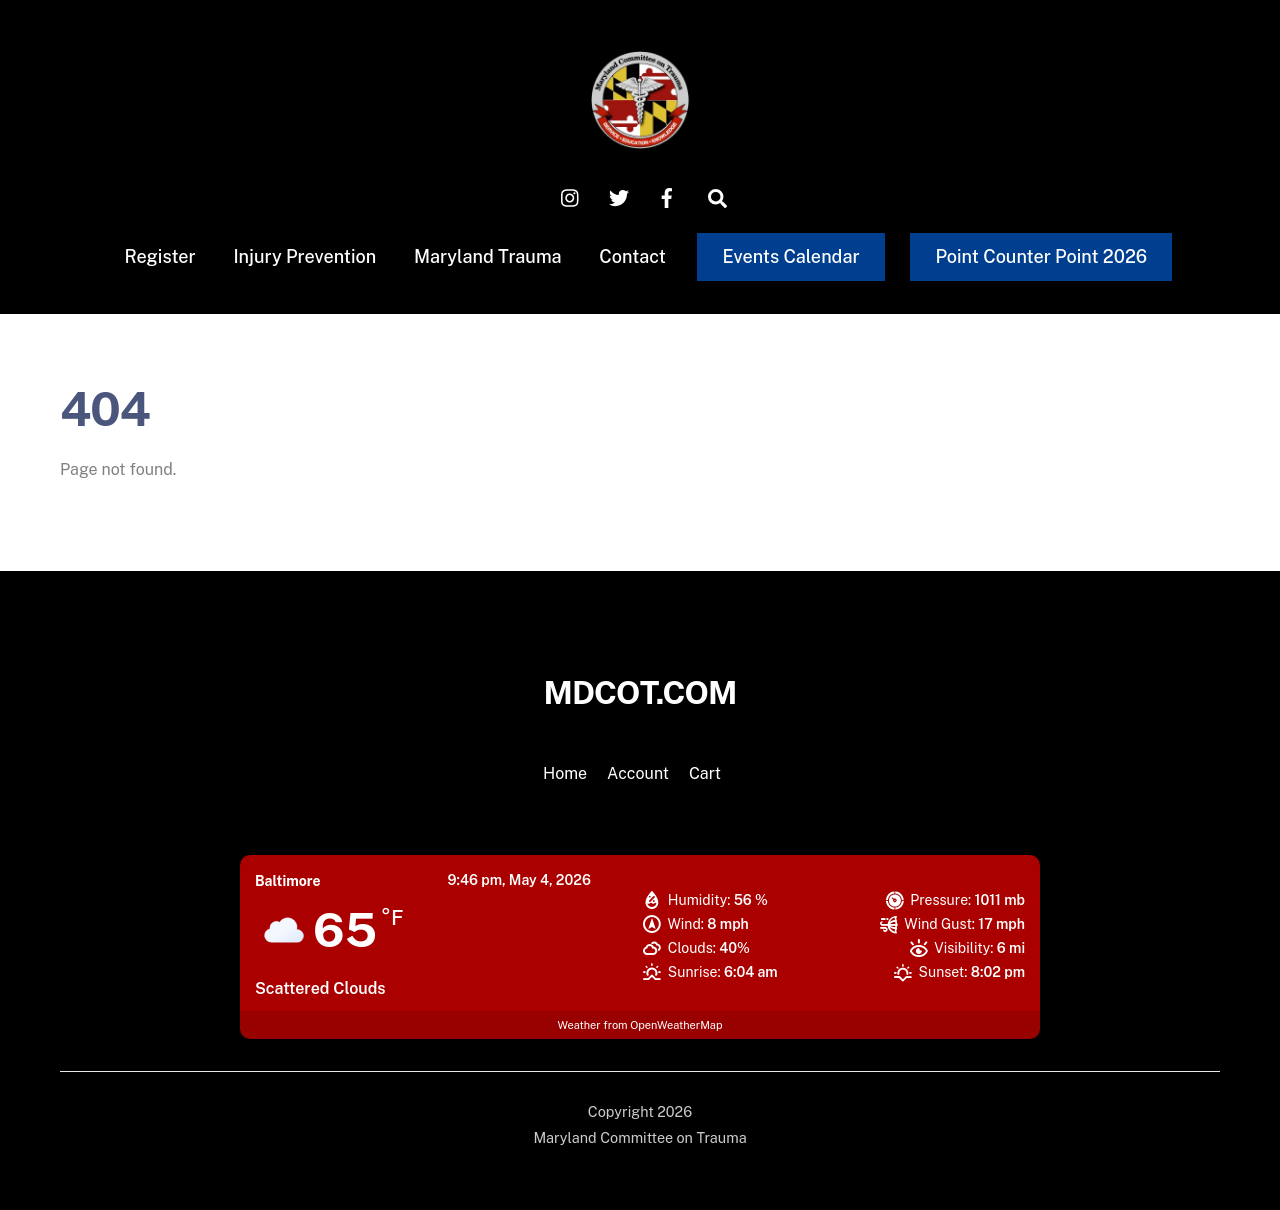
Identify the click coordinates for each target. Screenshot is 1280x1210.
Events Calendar (791, 256)
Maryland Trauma (488, 256)
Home (565, 773)
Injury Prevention (304, 256)
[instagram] (571, 196)
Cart (705, 773)
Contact (632, 256)
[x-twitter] (619, 196)
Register (159, 256)
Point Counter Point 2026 (1041, 256)
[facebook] (667, 196)
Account (638, 773)
